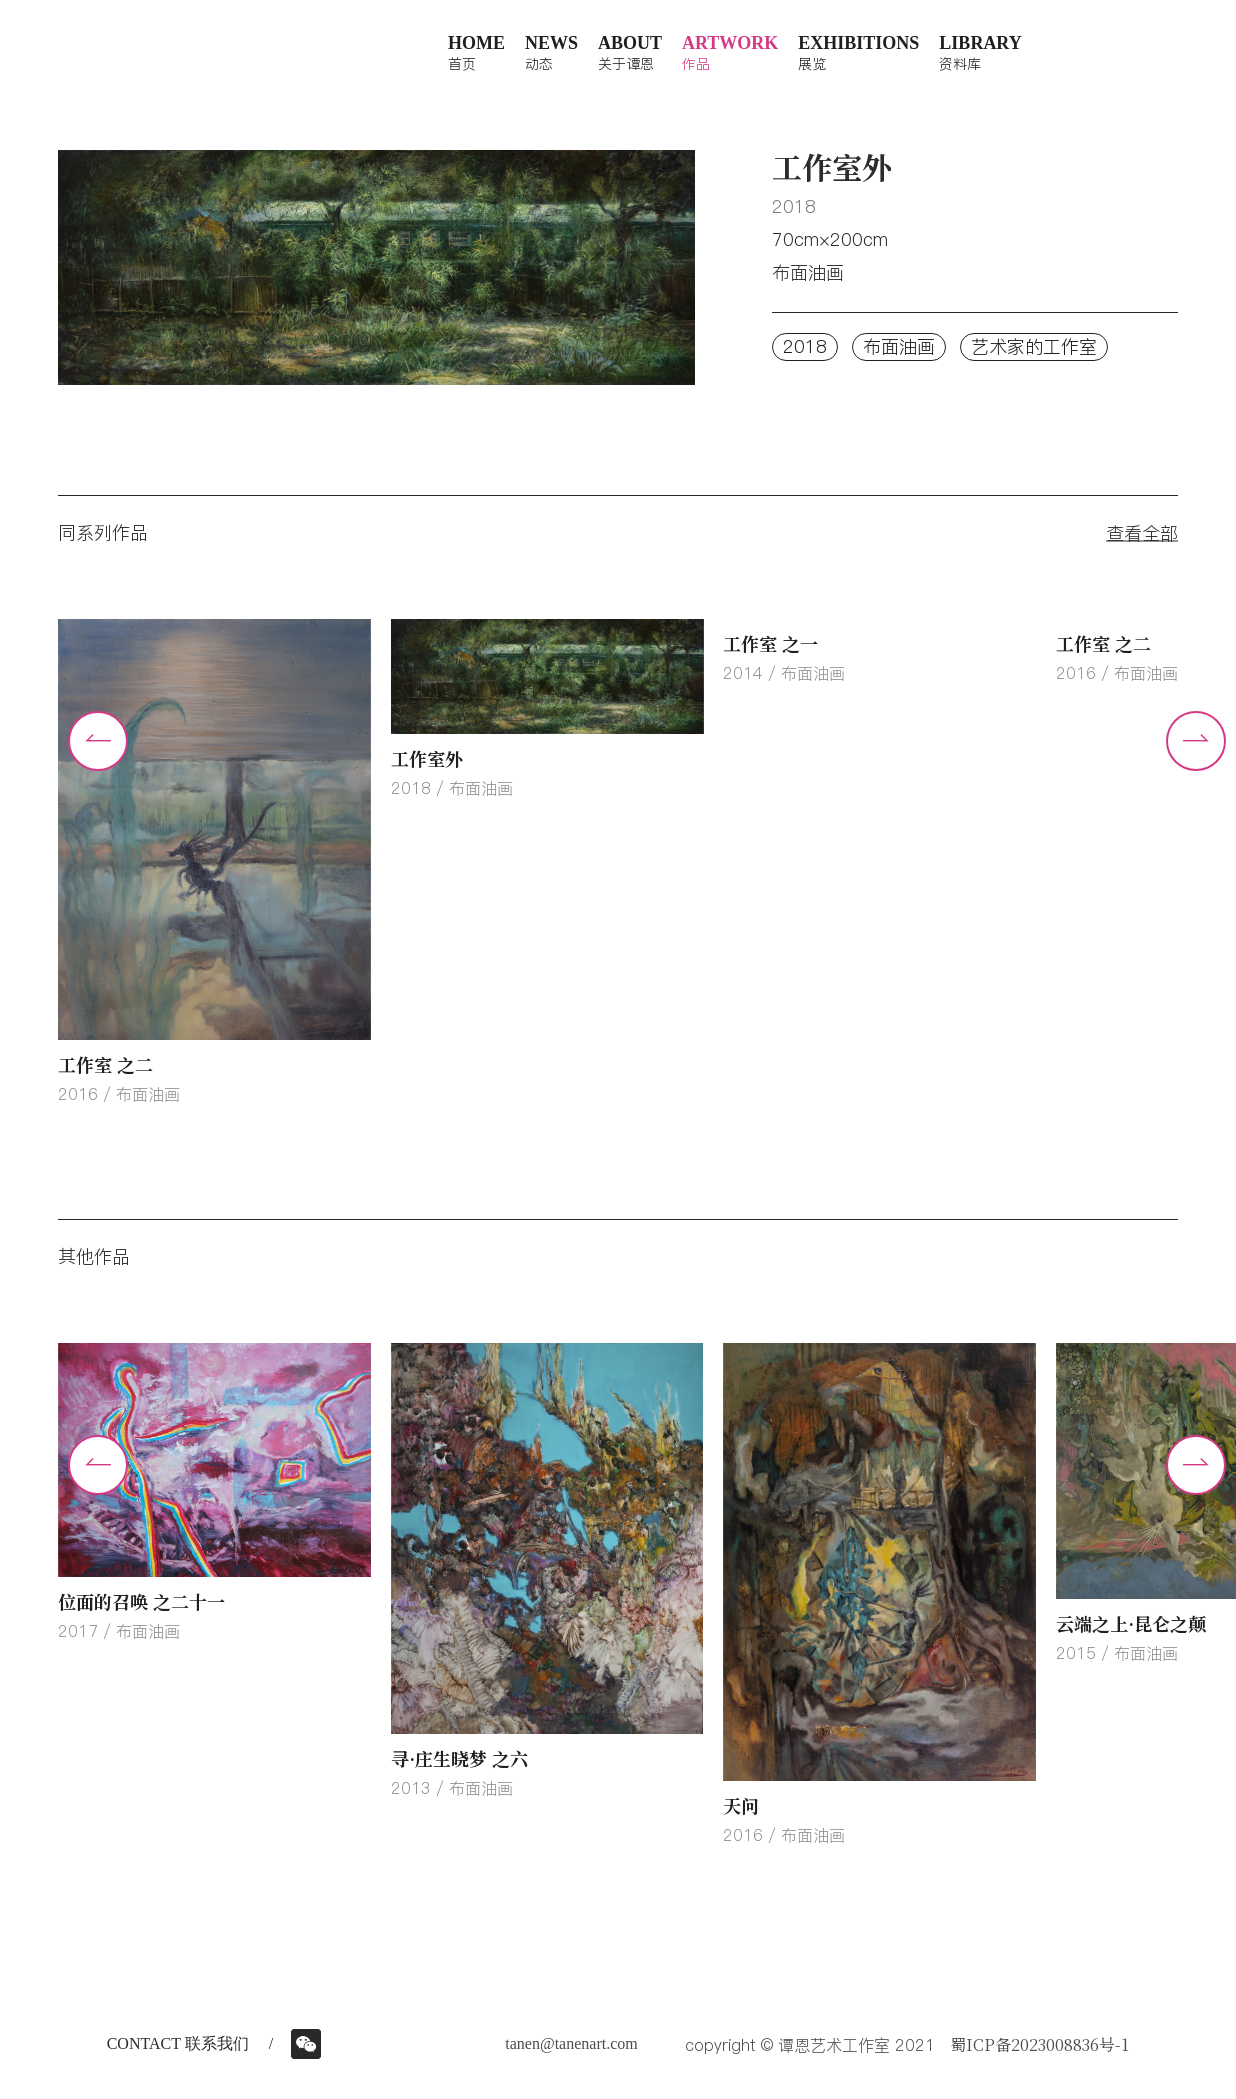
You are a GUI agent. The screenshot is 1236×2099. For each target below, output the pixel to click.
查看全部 (1142, 532)
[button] (1196, 741)
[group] (214, 864)
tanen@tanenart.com (571, 2043)
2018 (805, 346)
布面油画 (899, 346)
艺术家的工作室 (1034, 346)
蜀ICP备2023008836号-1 (1039, 2044)
